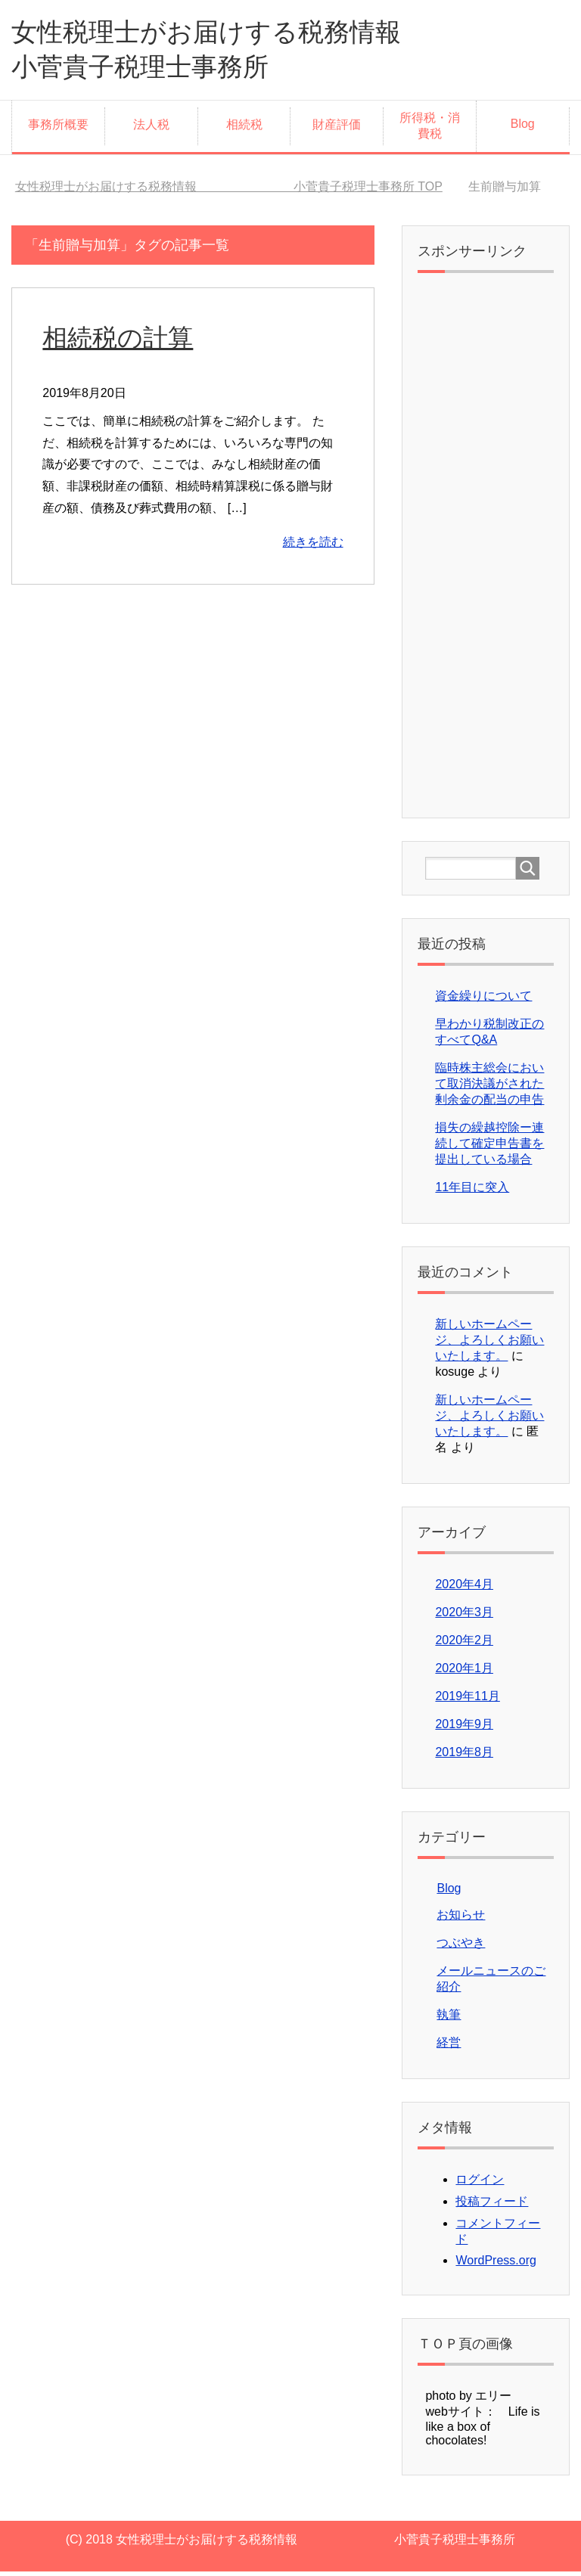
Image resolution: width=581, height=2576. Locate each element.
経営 (449, 2047)
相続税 (244, 129)
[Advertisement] (485, 554)
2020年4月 (464, 1588)
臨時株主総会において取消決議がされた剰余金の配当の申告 (489, 1088)
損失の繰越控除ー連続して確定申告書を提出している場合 (489, 1147)
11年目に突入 (472, 1191)
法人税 (151, 129)
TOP (229, 191)
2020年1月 (464, 1672)
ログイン (479, 2183)
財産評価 (336, 129)
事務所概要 (58, 129)
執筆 (449, 2019)
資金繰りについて (483, 1000)
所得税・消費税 (429, 130)
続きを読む (313, 546)
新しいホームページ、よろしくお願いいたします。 (489, 1344)
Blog (523, 128)
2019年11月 (467, 1700)
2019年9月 (464, 1728)
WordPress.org (495, 2264)
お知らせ (461, 1919)
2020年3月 (464, 1616)
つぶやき (461, 1947)
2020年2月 (464, 1644)
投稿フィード (491, 2205)
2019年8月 (464, 1756)
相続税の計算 (119, 341)
